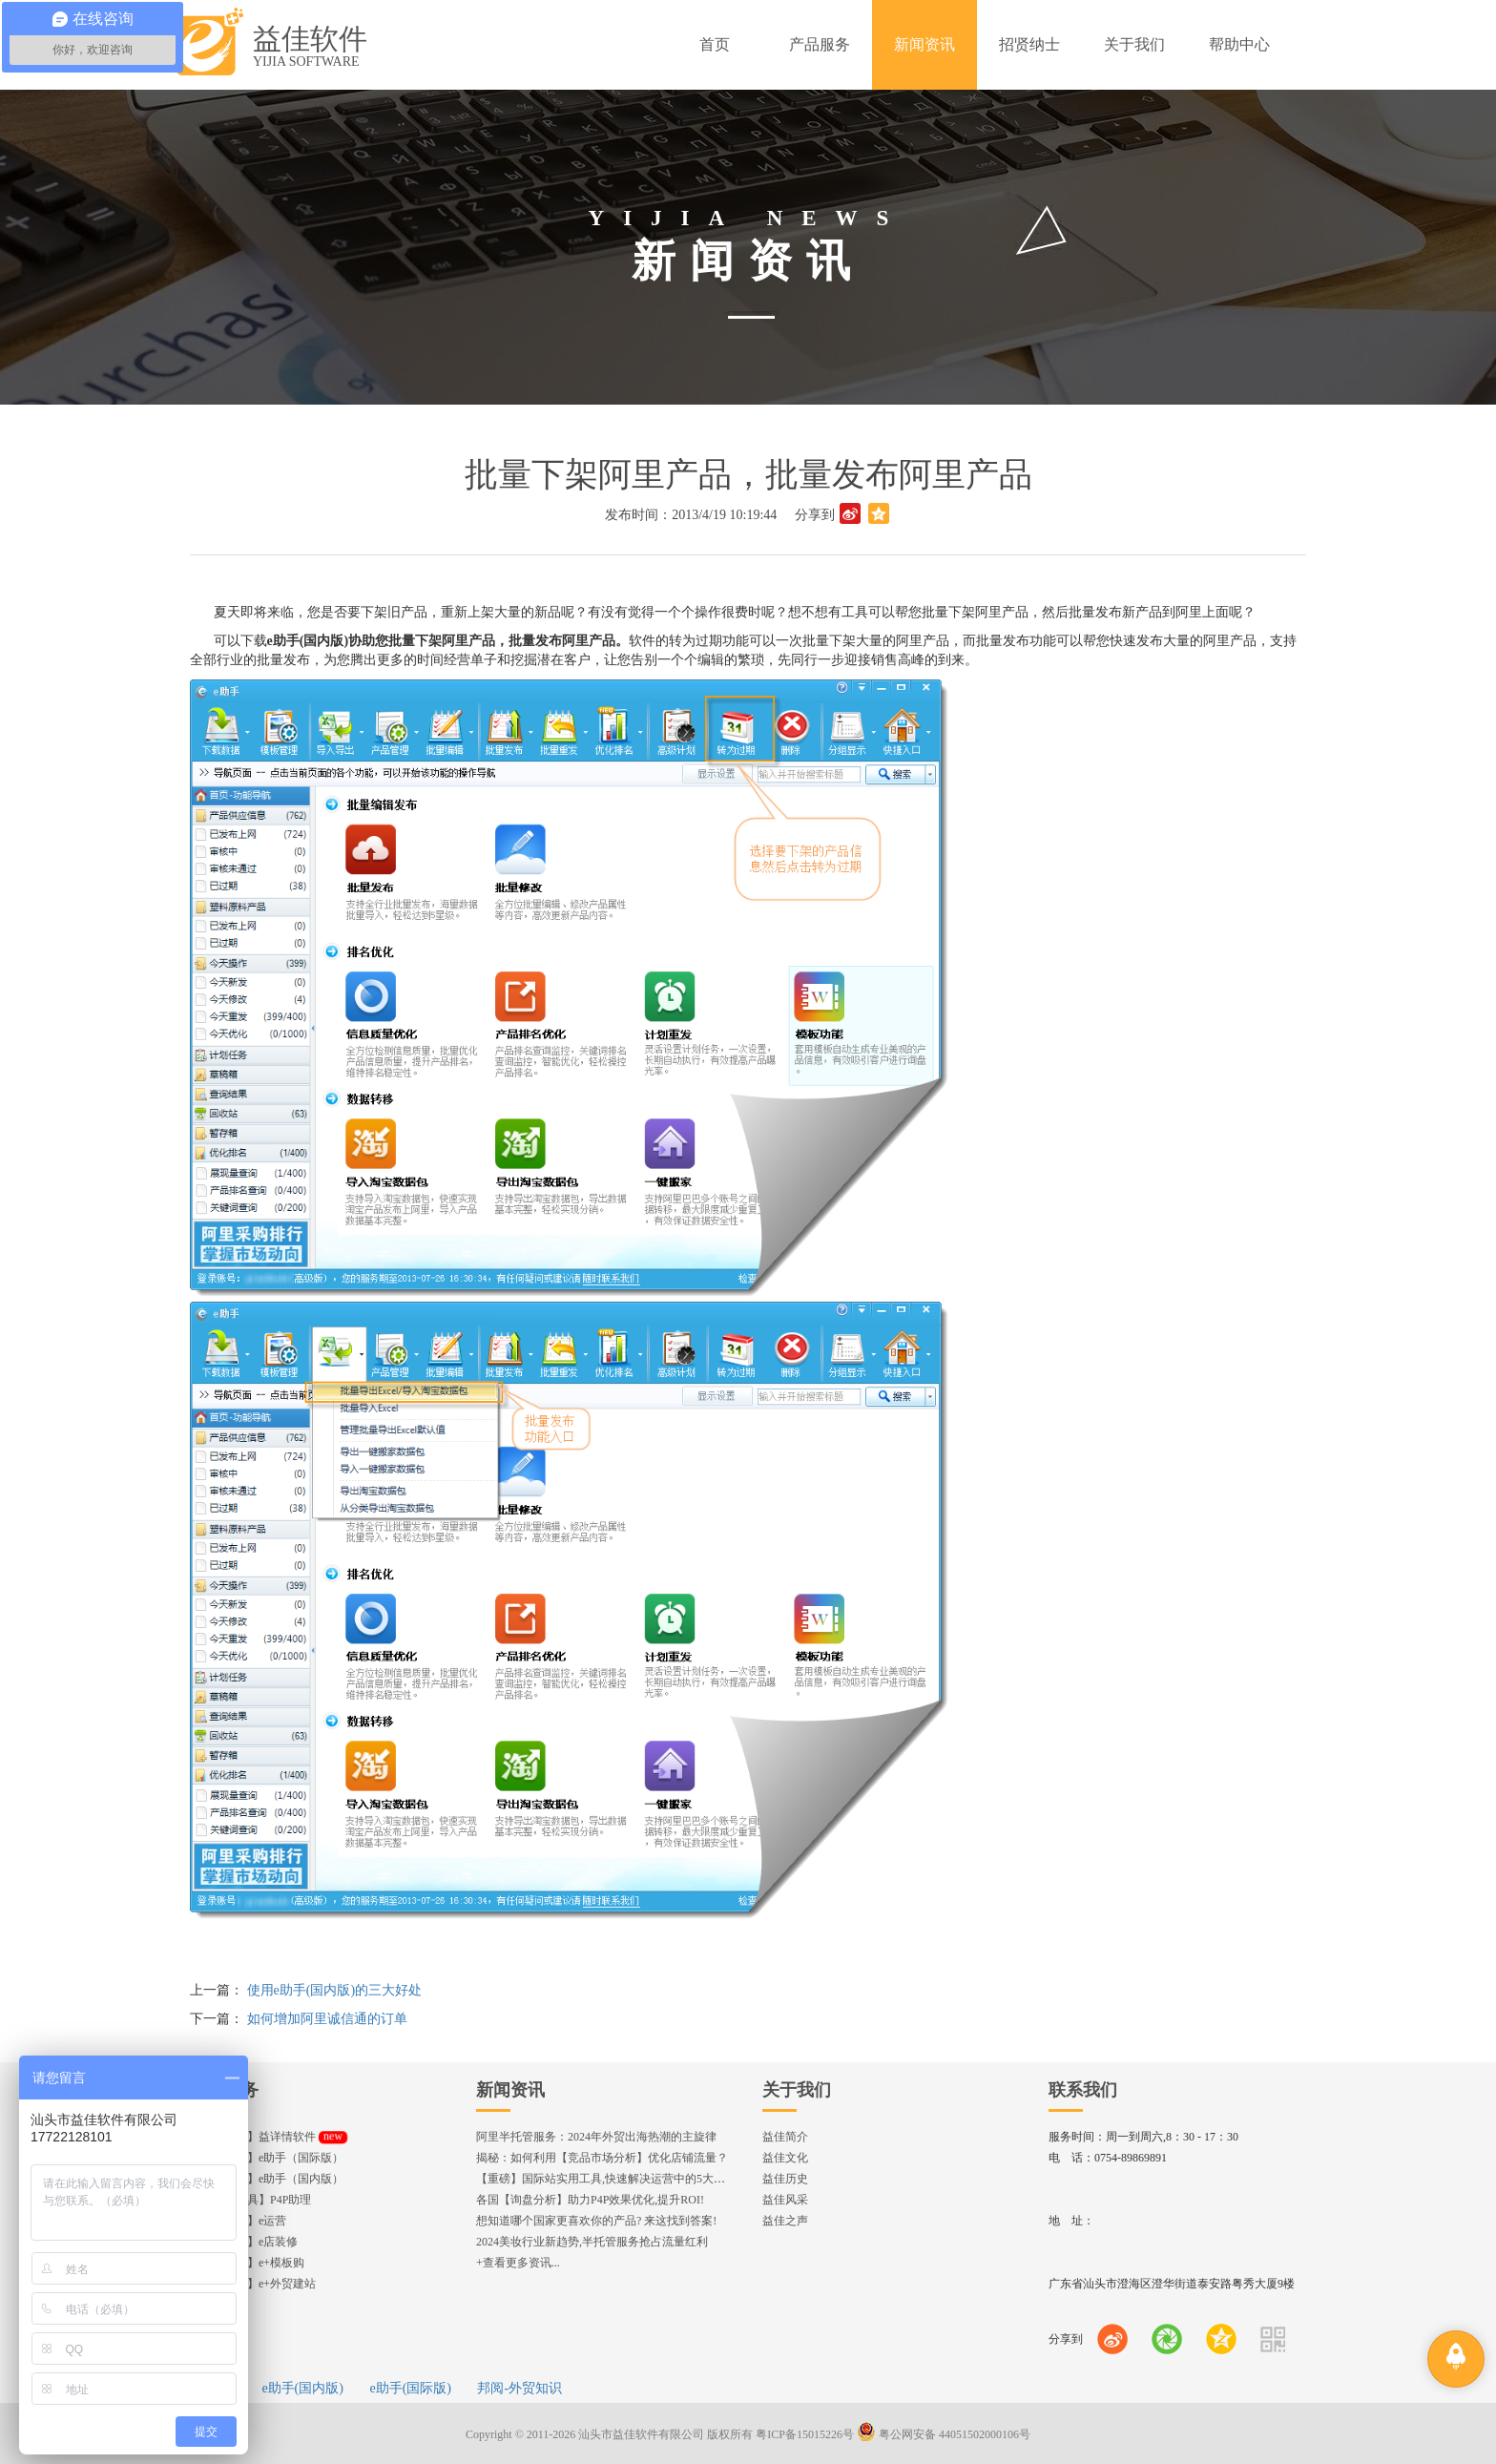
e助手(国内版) (302, 2388)
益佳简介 (785, 2136)
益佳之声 (785, 2220)
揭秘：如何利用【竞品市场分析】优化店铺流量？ (602, 2157)
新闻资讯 (510, 2089)
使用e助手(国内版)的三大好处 (335, 1990)
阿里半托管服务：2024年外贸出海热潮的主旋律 (596, 2136)
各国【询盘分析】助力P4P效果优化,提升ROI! (590, 2199)
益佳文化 (785, 2157)
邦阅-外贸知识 (519, 2388)
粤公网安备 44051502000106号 (943, 2434)
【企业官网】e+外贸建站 (253, 2283)
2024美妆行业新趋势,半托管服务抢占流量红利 (592, 2241)
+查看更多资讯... (518, 2262)
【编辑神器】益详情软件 (268, 2136)
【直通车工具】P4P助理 (250, 2199)
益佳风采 (785, 2199)
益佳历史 (785, 2178)
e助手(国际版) (410, 2388)
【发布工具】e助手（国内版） (266, 2178)
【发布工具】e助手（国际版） (266, 2157)
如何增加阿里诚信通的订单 (327, 2019)
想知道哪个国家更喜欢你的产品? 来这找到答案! (596, 2220)
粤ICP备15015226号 (805, 2434)
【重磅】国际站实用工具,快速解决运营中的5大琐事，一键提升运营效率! (659, 2178)
